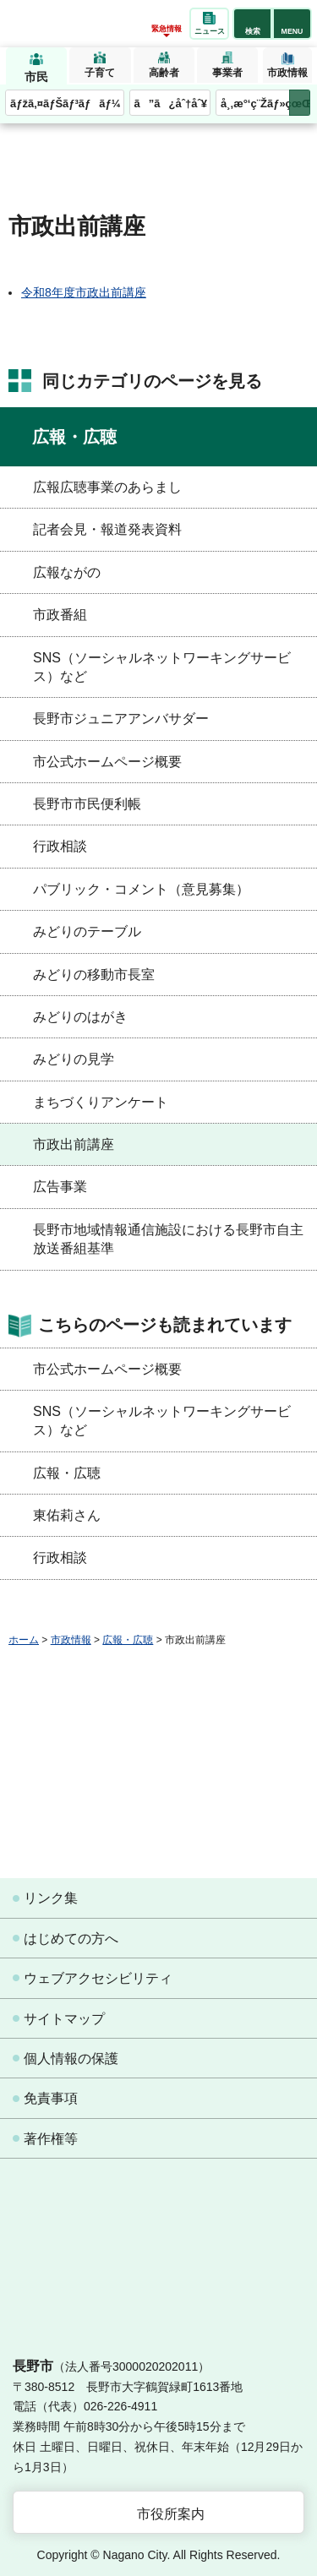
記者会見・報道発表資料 (107, 529)
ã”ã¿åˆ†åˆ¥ (170, 103)
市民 (36, 77)
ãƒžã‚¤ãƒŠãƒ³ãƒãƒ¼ (65, 103)
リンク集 (51, 1898)
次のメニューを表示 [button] (299, 103)
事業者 (227, 73)
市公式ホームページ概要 (107, 761)
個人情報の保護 (71, 2058)
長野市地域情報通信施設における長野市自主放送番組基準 (168, 1239)
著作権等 (51, 2139)
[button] (252, 24)
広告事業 (60, 1186)
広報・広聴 (74, 437)
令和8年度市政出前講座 (83, 292)
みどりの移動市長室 (94, 974)
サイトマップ (64, 2019)
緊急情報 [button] (166, 29)
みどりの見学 (73, 1059)
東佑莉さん (67, 1515)
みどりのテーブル (87, 931)
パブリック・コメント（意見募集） (141, 889)
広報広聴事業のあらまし (107, 487)
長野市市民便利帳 (87, 804)
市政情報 (287, 73)
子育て (100, 73)
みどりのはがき (80, 1017)
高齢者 (164, 73)
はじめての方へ (71, 1938)
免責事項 (51, 2098)
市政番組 (60, 614)
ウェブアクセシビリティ (98, 1978)
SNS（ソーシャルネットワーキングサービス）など (162, 667)
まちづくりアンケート (100, 1102)
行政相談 (60, 846)
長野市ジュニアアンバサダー (121, 718)
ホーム (23, 1640)
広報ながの (67, 572)
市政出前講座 (73, 1144)
